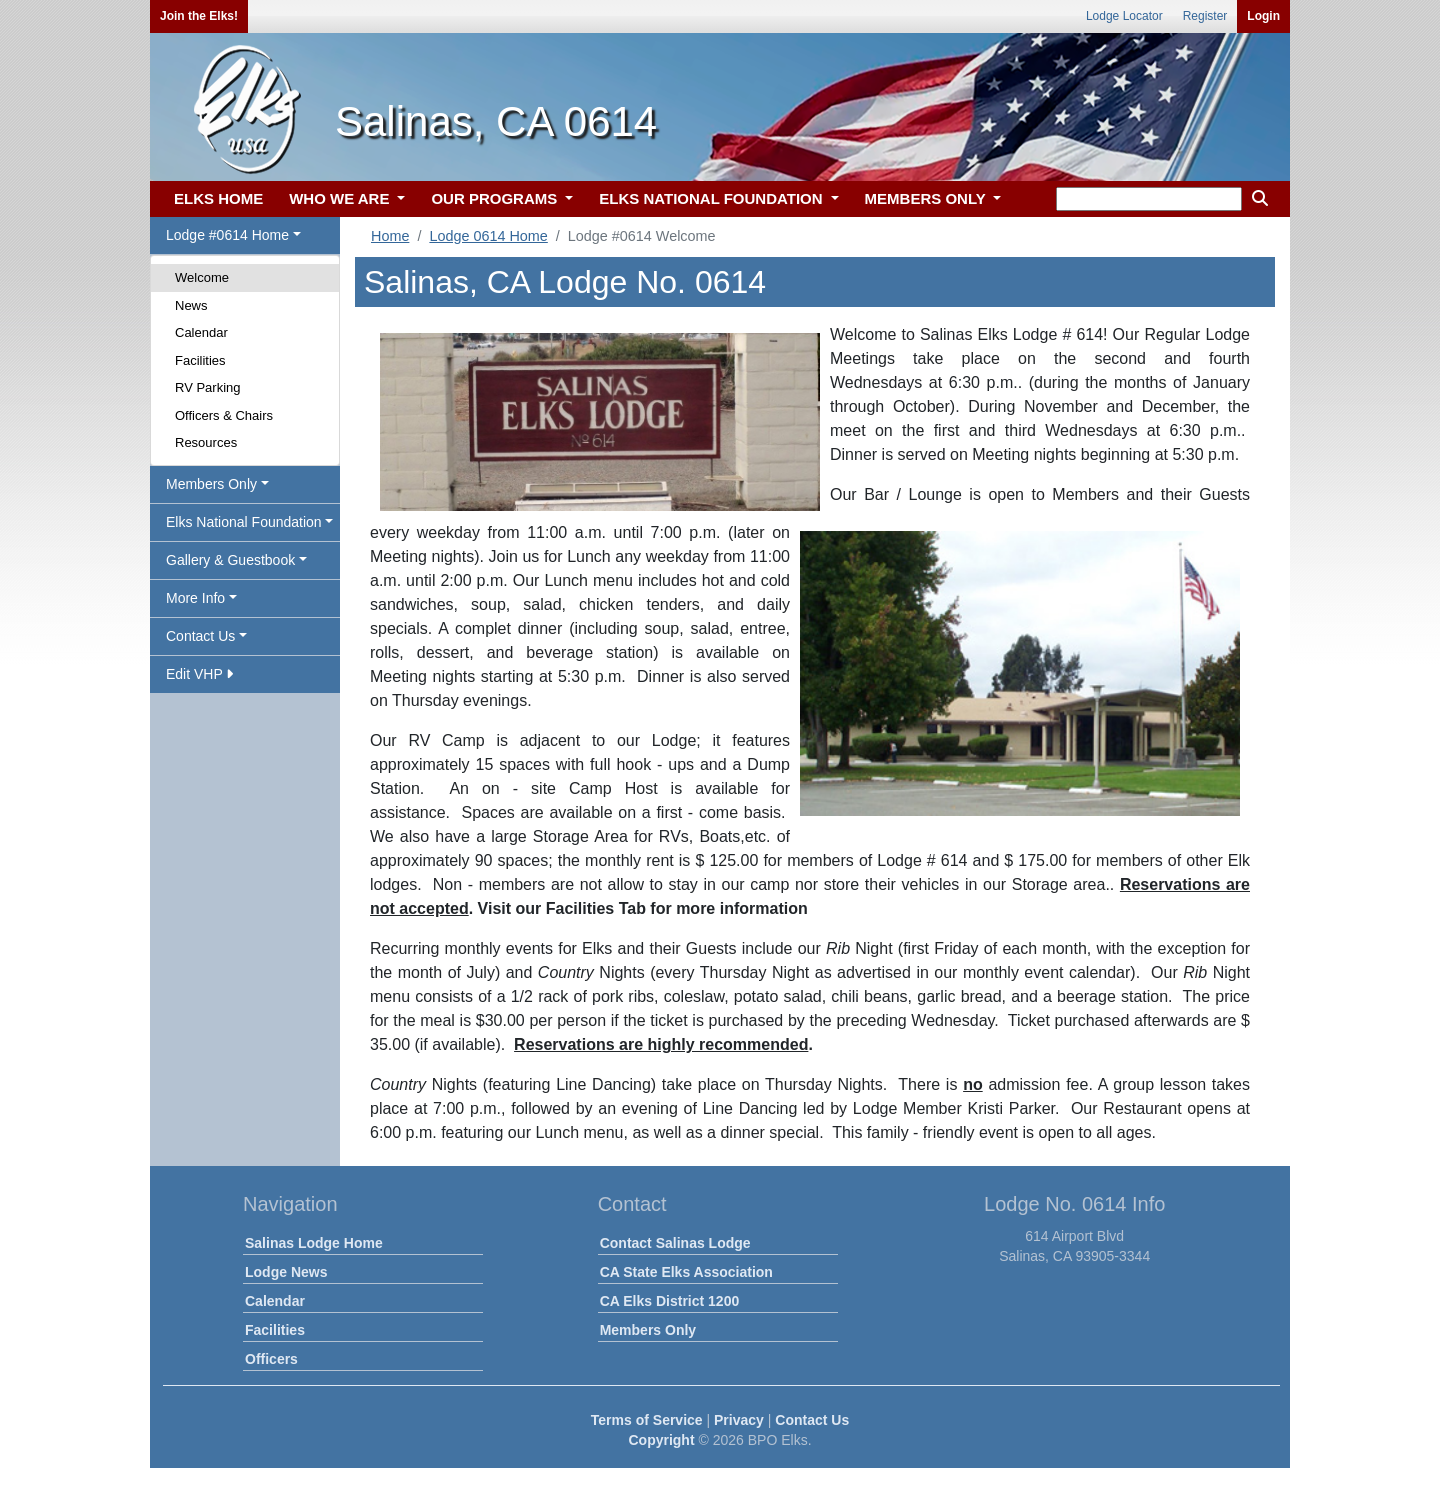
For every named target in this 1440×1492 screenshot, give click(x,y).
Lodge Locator (1124, 16)
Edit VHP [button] (199, 674)
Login (1263, 16)
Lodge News (286, 1272)
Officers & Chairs (224, 415)
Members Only (648, 1330)
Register (1205, 16)
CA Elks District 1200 (670, 1301)
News (191, 305)
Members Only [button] (211, 484)
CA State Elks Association (686, 1272)
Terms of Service (647, 1420)
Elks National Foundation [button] (244, 522)
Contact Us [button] (200, 636)
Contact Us (812, 1420)
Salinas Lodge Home (314, 1243)
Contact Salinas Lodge (675, 1243)
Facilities (200, 360)
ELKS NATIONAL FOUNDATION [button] (713, 198)
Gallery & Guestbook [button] (230, 560)
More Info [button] (195, 598)
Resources (206, 442)
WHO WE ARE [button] (341, 198)
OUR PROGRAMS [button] (496, 198)
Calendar (201, 332)
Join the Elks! (199, 16)
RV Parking (208, 387)
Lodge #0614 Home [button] (227, 235)
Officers (271, 1359)
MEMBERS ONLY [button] (927, 198)
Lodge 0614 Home (488, 236)
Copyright (661, 1440)
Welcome (202, 277)
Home (390, 236)
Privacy (739, 1420)
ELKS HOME (218, 198)
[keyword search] (1149, 199)
